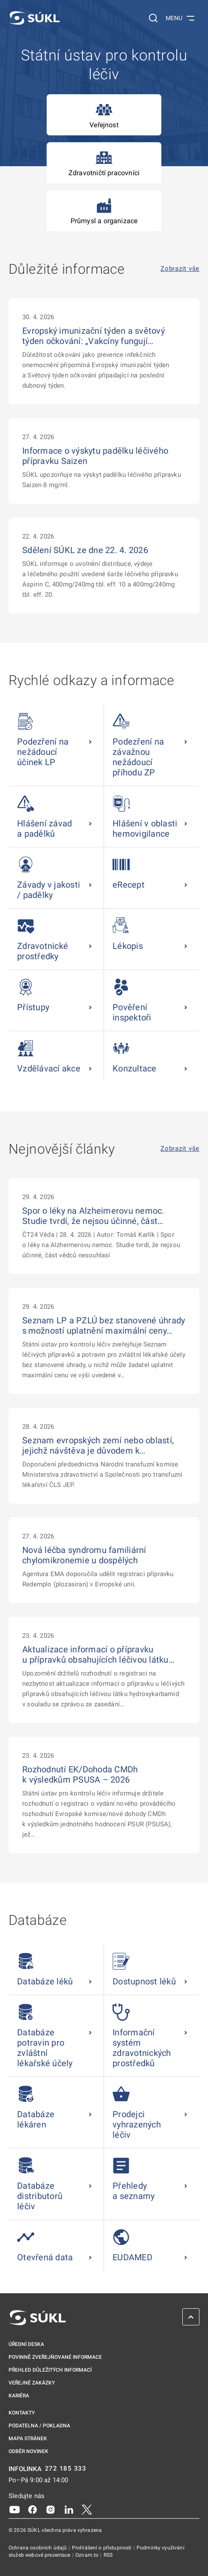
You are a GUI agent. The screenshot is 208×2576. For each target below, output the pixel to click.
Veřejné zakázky (32, 2383)
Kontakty (22, 2413)
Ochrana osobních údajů (38, 2548)
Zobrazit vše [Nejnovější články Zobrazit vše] (179, 1149)
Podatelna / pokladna (39, 2426)
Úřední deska (26, 2344)
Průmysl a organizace (104, 211)
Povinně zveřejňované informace (55, 2357)
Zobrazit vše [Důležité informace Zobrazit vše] (179, 269)
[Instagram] (50, 2509)
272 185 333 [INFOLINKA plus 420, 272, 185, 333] (65, 2468)
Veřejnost (104, 115)
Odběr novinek (28, 2451)
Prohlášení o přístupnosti (102, 2548)
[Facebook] (33, 2509)
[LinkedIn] (69, 2509)
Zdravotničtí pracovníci (104, 163)
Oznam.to (87, 2555)
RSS (108, 2555)
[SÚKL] (34, 18)
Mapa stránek (28, 2438)
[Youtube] (15, 2509)
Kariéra (19, 2396)
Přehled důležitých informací (50, 2370)
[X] (87, 2509)
